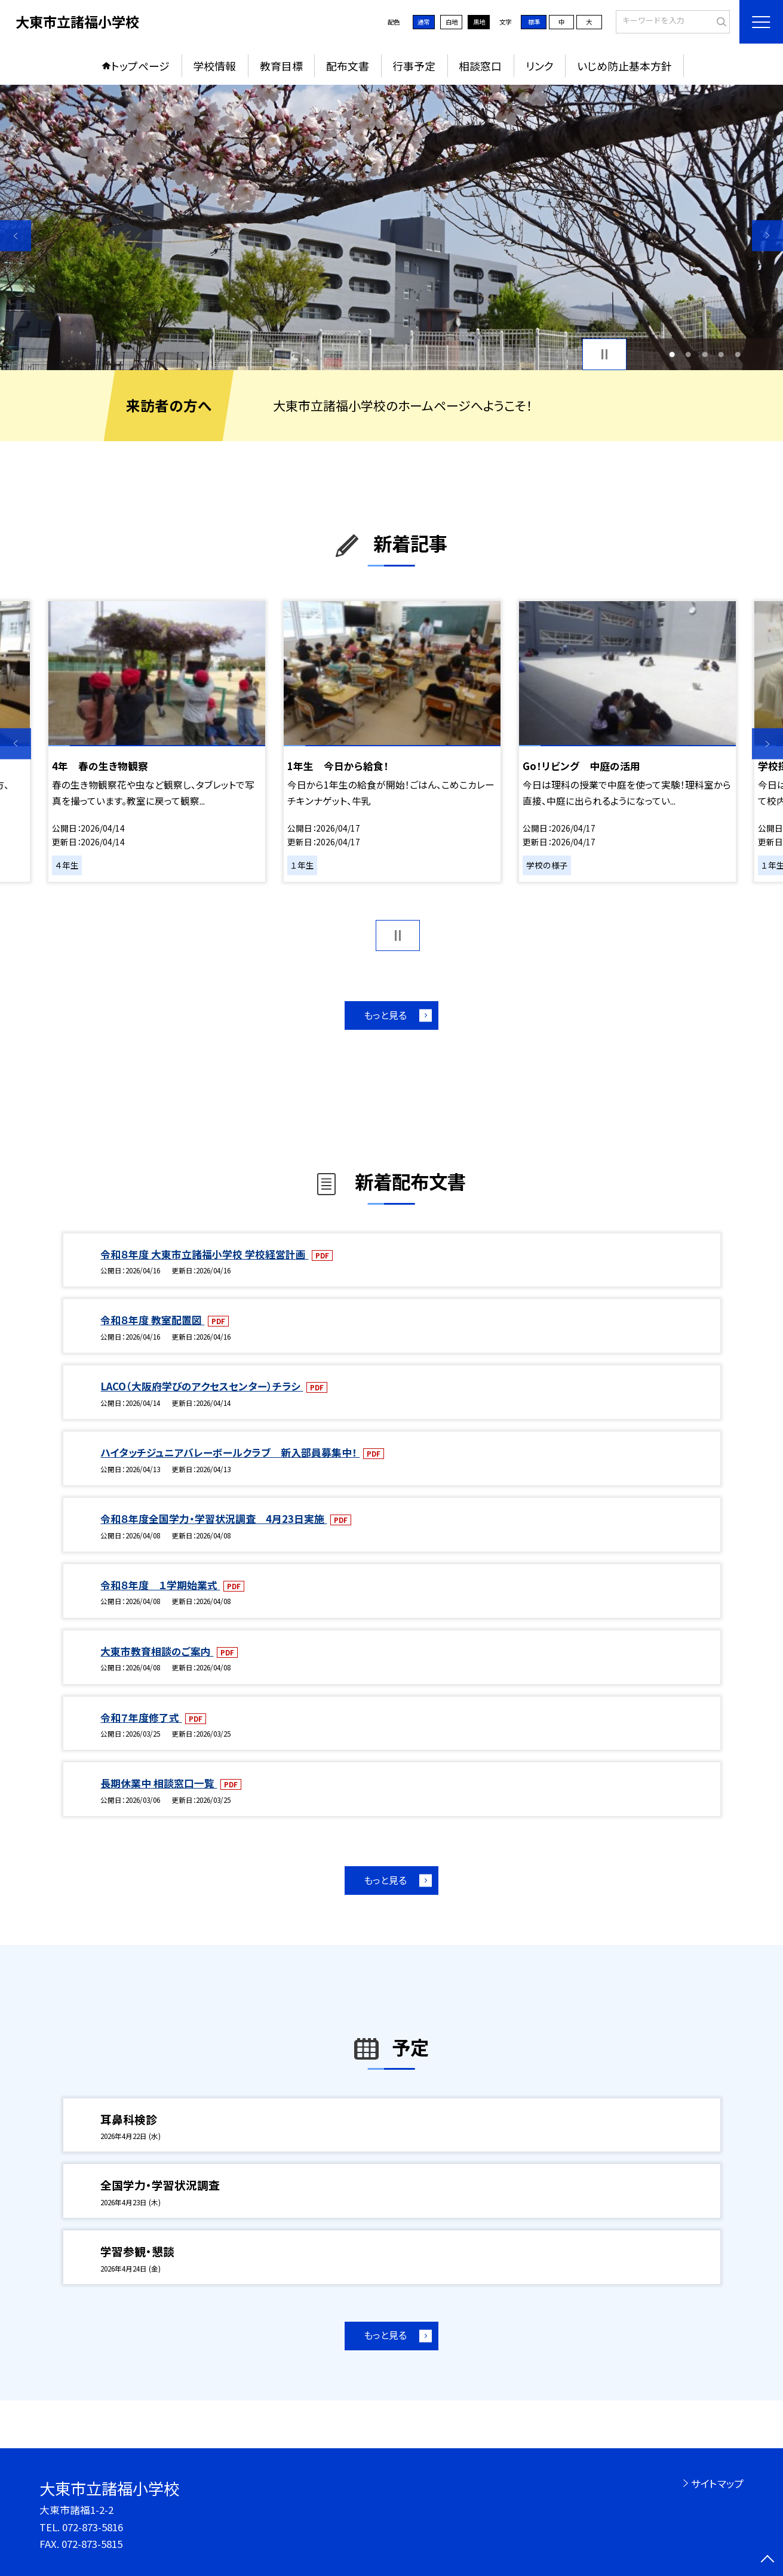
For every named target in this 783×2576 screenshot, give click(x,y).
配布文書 (347, 65)
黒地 (479, 21)
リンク (540, 65)
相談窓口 (480, 65)
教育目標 (281, 65)
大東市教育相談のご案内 (156, 1651)
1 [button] (672, 354)
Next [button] (767, 235)
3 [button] (705, 354)
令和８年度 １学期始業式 (160, 1585)
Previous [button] (15, 235)
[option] (391, 227)
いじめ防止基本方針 (624, 65)
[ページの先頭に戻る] (767, 2560)
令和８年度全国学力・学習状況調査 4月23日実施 (213, 1519)
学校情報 (214, 65)
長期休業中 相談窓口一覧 (158, 1783)
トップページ (140, 65)
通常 (423, 21)
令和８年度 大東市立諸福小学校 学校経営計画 (204, 1254)
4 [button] (721, 354)
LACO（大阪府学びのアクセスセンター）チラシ (201, 1386)
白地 (451, 21)
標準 (534, 21)
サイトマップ (717, 2483)
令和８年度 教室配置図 (152, 1320)
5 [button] (738, 354)
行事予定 (413, 65)
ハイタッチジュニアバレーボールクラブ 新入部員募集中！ (230, 1452)
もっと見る (385, 1015)
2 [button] (688, 354)
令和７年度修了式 (141, 1717)
